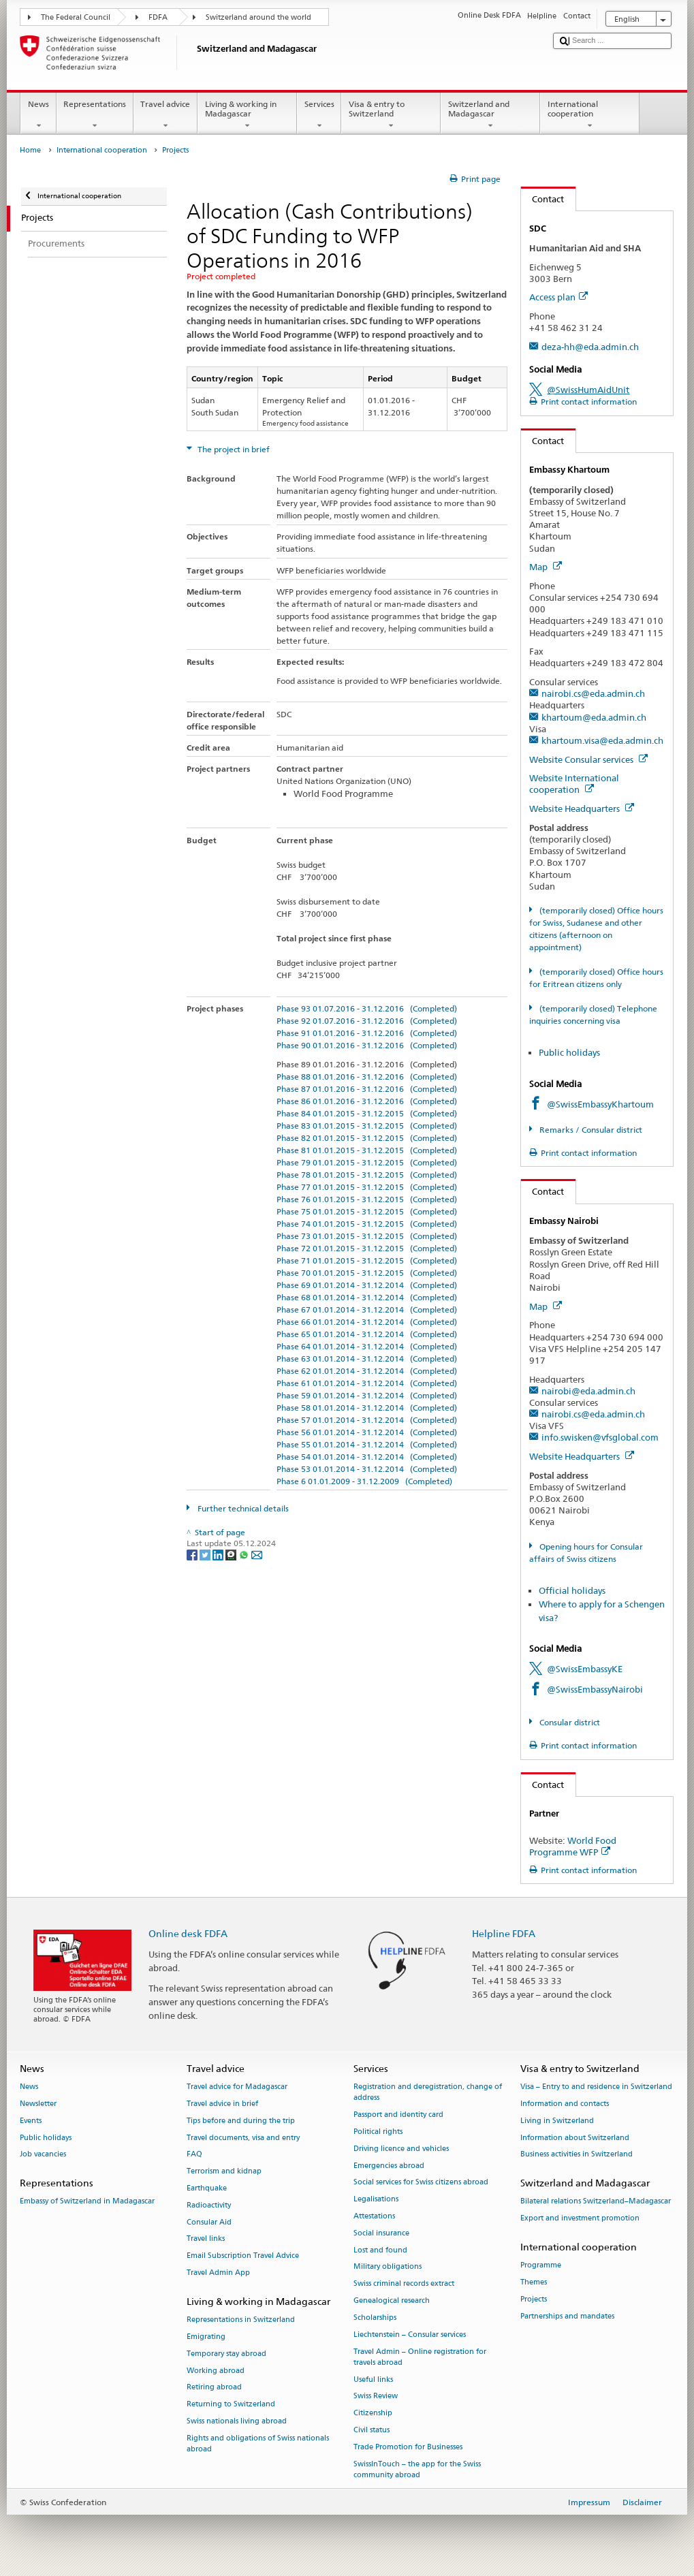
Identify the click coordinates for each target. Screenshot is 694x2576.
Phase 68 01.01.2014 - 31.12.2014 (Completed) (367, 1297)
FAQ (194, 2154)
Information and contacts (564, 2103)
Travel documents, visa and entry (243, 2137)
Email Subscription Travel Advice (243, 2256)
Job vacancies (43, 2154)
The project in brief (232, 449)
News (38, 115)
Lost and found (380, 2250)
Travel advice (165, 115)
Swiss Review (375, 2396)
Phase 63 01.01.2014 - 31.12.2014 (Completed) (367, 1358)
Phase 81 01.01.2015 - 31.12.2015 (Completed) (367, 1150)
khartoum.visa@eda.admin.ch (602, 740)
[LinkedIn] (218, 1555)
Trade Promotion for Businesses (407, 2447)
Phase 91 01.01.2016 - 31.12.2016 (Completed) (367, 1032)
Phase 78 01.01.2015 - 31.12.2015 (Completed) (367, 1174)
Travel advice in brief (222, 2103)
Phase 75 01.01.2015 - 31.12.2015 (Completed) (367, 1211)
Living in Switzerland (557, 2120)
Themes (533, 2282)
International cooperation (590, 115)
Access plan (558, 297)
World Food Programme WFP (572, 1846)
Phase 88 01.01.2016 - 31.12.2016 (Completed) (367, 1076)
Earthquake (207, 2188)
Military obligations (387, 2267)
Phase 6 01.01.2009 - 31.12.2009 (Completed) (364, 1481)
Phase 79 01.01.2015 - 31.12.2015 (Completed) (367, 1162)
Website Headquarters (581, 808)
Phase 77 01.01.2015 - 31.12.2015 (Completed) (367, 1186)
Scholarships (374, 2317)
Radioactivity (209, 2205)
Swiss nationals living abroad (237, 2421)
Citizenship (372, 2413)
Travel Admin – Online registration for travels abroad (419, 2357)
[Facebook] (193, 1555)
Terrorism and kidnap (224, 2171)
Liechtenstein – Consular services (409, 2334)
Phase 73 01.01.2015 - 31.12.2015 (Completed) (367, 1235)
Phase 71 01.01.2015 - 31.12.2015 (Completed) (367, 1260)
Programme (540, 2265)
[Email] (256, 1555)
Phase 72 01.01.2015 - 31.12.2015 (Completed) (367, 1248)
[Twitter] (206, 1555)
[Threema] (231, 1555)
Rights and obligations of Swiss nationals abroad (258, 2443)
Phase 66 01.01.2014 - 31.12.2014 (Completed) (367, 1321)
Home (30, 150)
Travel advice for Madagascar (237, 2087)
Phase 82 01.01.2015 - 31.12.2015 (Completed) (367, 1137)
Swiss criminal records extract (403, 2284)
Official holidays (572, 1590)
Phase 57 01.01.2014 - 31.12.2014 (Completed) (367, 1419)
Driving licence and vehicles (401, 2148)
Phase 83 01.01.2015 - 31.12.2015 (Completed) (367, 1125)
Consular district (568, 1722)
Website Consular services (588, 759)
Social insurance (381, 2233)
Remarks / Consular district (589, 1130)
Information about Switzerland (574, 2137)
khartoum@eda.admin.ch (593, 717)
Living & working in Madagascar (247, 115)
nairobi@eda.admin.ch (588, 1390)
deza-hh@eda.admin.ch (590, 346)
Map (545, 566)
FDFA (158, 17)
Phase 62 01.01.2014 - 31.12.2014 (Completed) (367, 1370)
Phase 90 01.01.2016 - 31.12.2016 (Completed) (367, 1045)
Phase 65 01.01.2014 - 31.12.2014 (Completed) (367, 1334)
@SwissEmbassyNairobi (595, 1689)
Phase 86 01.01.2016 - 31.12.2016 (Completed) (367, 1101)
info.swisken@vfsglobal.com (600, 1437)
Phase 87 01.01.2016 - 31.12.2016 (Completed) (367, 1088)
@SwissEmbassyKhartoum (600, 1104)
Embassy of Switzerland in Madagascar (87, 2201)
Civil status (371, 2429)
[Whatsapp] (244, 1555)
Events (31, 2120)
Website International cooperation (574, 783)
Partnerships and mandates (567, 2316)
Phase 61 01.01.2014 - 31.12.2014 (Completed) (367, 1383)
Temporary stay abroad (226, 2353)
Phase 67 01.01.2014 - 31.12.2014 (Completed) (367, 1309)
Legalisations (375, 2199)
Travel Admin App (218, 2273)
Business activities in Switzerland (576, 2154)
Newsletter (38, 2103)
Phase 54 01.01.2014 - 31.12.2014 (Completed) (367, 1456)
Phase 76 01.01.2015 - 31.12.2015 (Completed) (367, 1199)
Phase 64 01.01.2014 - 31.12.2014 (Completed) (367, 1346)
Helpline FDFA (503, 1933)
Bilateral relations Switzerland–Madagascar (595, 2201)
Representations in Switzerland (241, 2320)
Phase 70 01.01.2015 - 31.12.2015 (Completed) (367, 1272)
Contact (543, 198)
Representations (95, 115)
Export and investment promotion (580, 2218)
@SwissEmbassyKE (584, 1668)
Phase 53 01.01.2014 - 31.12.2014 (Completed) (367, 1468)
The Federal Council (75, 17)
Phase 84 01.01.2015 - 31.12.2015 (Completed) (367, 1113)
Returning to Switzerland (231, 2404)
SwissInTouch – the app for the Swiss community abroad (417, 2469)
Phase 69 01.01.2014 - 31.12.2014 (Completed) (367, 1285)
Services (319, 115)
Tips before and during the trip (241, 2120)
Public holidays (569, 1052)
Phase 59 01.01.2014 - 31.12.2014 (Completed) (367, 1395)
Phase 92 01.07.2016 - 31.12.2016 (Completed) (367, 1020)
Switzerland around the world (258, 17)
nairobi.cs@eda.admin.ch (593, 693)
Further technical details (242, 1508)
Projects (533, 2299)
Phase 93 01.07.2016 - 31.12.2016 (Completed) (367, 1008)
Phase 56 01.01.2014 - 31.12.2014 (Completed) (367, 1432)
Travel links (206, 2239)
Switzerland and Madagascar (490, 115)
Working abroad (216, 2370)
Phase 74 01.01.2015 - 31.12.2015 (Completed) (367, 1223)
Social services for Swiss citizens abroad (420, 2182)
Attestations (374, 2216)
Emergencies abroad (388, 2165)
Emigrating (206, 2336)
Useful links (373, 2379)
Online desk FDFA (187, 1933)
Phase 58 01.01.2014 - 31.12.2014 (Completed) (367, 1407)
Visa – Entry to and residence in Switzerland (596, 2087)
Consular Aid (209, 2222)
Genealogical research (391, 2301)
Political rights (378, 2131)
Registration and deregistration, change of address (427, 2093)
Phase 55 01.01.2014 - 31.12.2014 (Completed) (367, 1444)
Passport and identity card (398, 2115)
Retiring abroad (214, 2387)
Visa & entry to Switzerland (391, 115)
